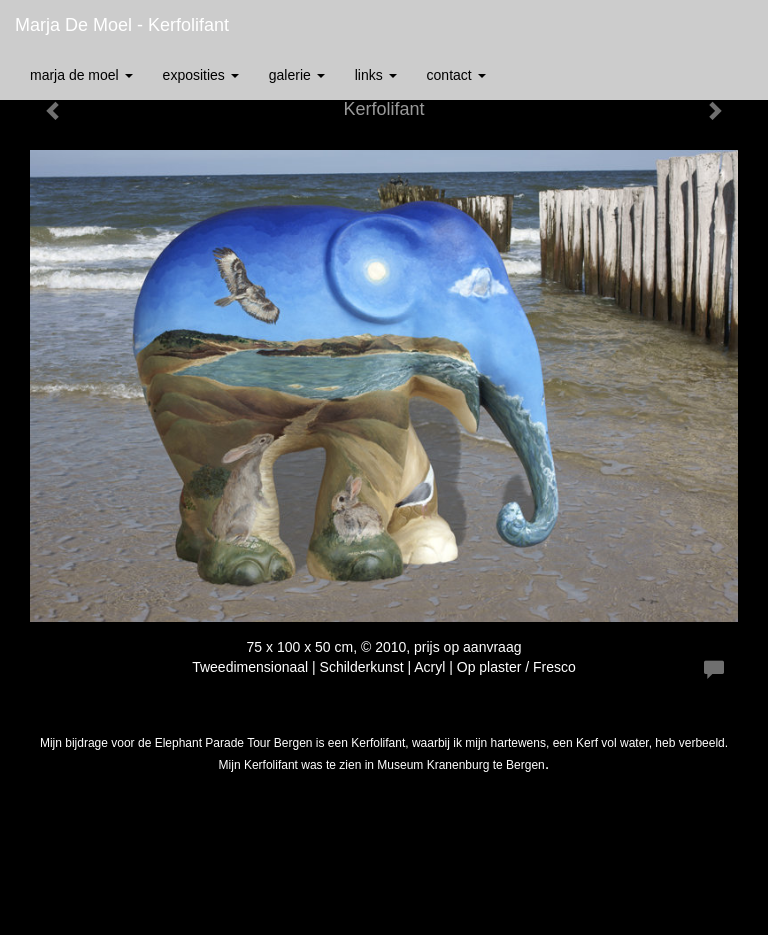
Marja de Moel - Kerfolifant (122, 25)
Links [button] (376, 75)
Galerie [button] (297, 75)
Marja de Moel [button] (81, 75)
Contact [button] (456, 75)
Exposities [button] (201, 75)
